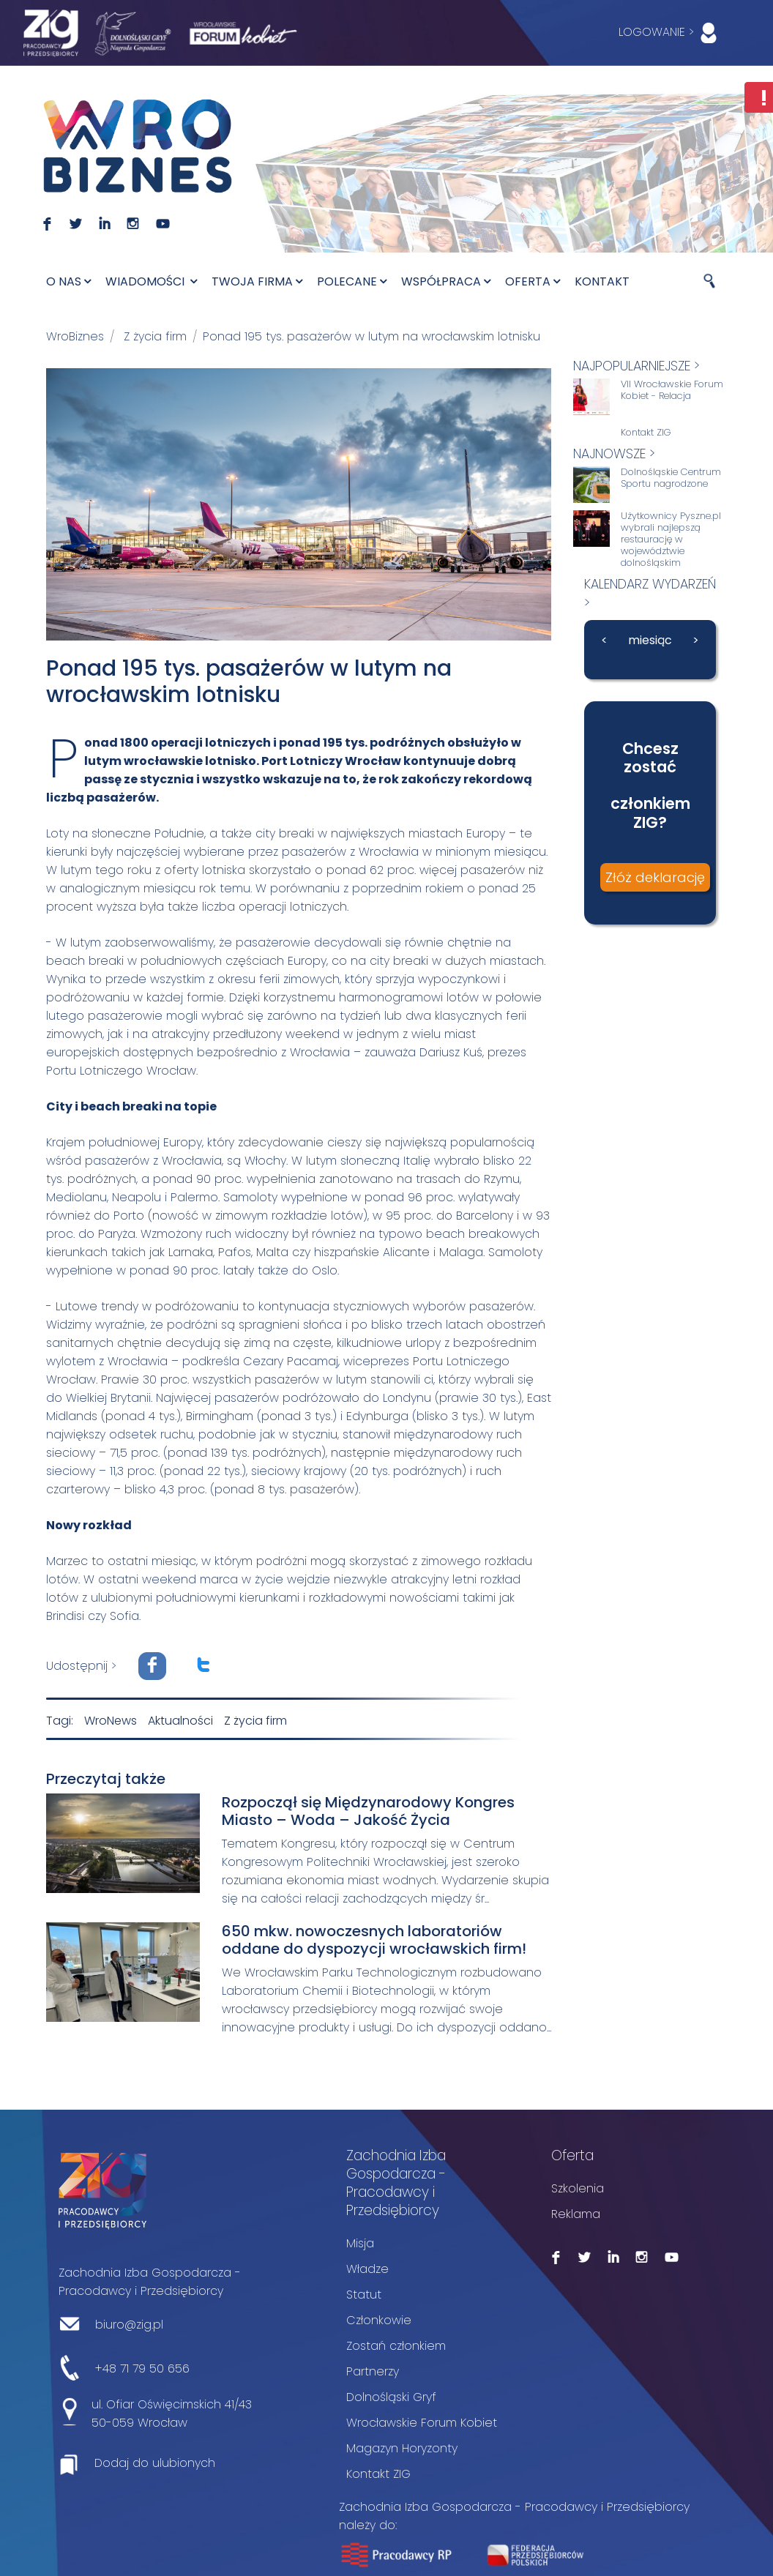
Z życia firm (155, 336)
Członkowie (378, 2320)
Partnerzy (372, 2371)
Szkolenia (577, 2188)
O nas (68, 281)
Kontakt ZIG (646, 432)
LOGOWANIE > (671, 33)
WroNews (110, 1720)
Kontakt (602, 281)
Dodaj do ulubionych (154, 2462)
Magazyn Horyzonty (402, 2448)
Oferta (532, 281)
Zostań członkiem (396, 2345)
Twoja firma (257, 281)
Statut (363, 2294)
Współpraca (445, 281)
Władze (367, 2268)
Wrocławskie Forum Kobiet (421, 2422)
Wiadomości (151, 281)
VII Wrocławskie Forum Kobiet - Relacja (672, 390)
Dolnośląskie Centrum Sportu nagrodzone (671, 478)
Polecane (351, 281)
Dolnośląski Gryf (391, 2397)
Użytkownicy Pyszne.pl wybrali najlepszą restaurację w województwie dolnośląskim (671, 539)
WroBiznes (75, 336)
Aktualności (180, 1720)
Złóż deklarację (655, 877)
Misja (360, 2243)
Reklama (575, 2214)
